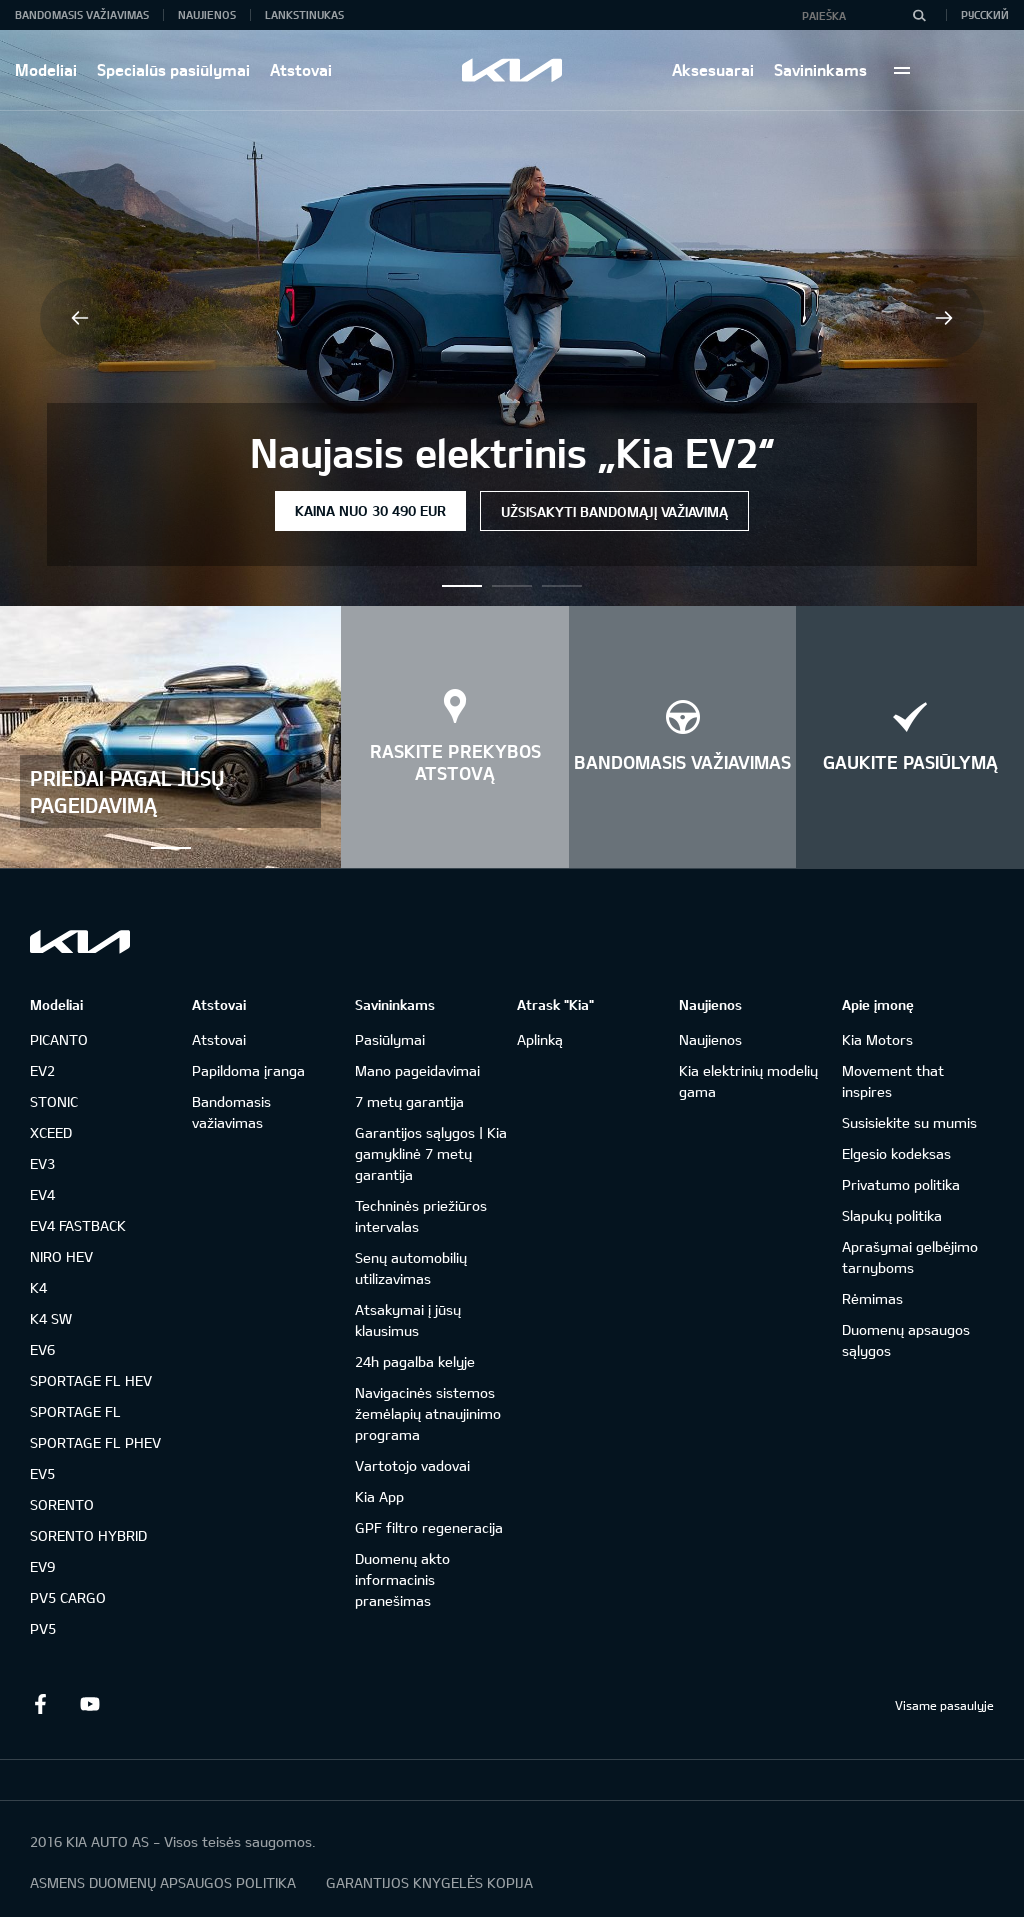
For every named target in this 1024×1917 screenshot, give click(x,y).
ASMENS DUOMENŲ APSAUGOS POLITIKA (163, 1882)
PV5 (43, 1628)
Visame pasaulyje (944, 1705)
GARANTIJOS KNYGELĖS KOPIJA (429, 1882)
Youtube (90, 1704)
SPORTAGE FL (75, 1411)
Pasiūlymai (390, 1039)
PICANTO (59, 1039)
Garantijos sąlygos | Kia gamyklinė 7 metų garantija (431, 1153)
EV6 (42, 1349)
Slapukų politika (892, 1215)
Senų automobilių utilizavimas (411, 1268)
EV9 (42, 1566)
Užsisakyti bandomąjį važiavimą (614, 511)
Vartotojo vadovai (412, 1465)
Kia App (379, 1496)
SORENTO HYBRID (88, 1535)
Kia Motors (877, 1039)
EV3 (42, 1163)
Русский (985, 14)
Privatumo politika (901, 1184)
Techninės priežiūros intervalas (421, 1216)
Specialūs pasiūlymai (173, 69)
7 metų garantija (409, 1101)
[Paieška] (919, 15)
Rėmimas (872, 1298)
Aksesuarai (713, 69)
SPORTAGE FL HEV (91, 1380)
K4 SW (51, 1318)
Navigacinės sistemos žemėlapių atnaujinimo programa (428, 1413)
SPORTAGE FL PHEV (95, 1442)
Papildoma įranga (248, 1070)
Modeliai (46, 69)
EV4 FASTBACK (78, 1225)
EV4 (42, 1194)
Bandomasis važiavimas (82, 14)
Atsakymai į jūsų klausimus (408, 1320)
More (902, 70)
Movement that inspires (893, 1081)
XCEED (51, 1132)
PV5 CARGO (68, 1597)
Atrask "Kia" (555, 1004)
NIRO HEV (61, 1256)
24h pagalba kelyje (415, 1361)
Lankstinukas (304, 14)
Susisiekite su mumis (909, 1122)
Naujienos (207, 14)
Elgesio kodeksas (896, 1153)
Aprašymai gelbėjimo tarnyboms (910, 1257)
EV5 (42, 1473)
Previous (80, 318)
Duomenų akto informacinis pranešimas (402, 1579)
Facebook (40, 1704)
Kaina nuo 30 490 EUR (370, 510)
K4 (38, 1287)
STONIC (54, 1101)
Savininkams (820, 69)
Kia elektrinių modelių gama (748, 1081)
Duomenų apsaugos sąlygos (906, 1340)
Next (944, 318)
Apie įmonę (878, 1004)
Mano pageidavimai (417, 1070)
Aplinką (540, 1039)
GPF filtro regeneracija (429, 1527)
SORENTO (62, 1504)
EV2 (42, 1070)
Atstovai (301, 69)
